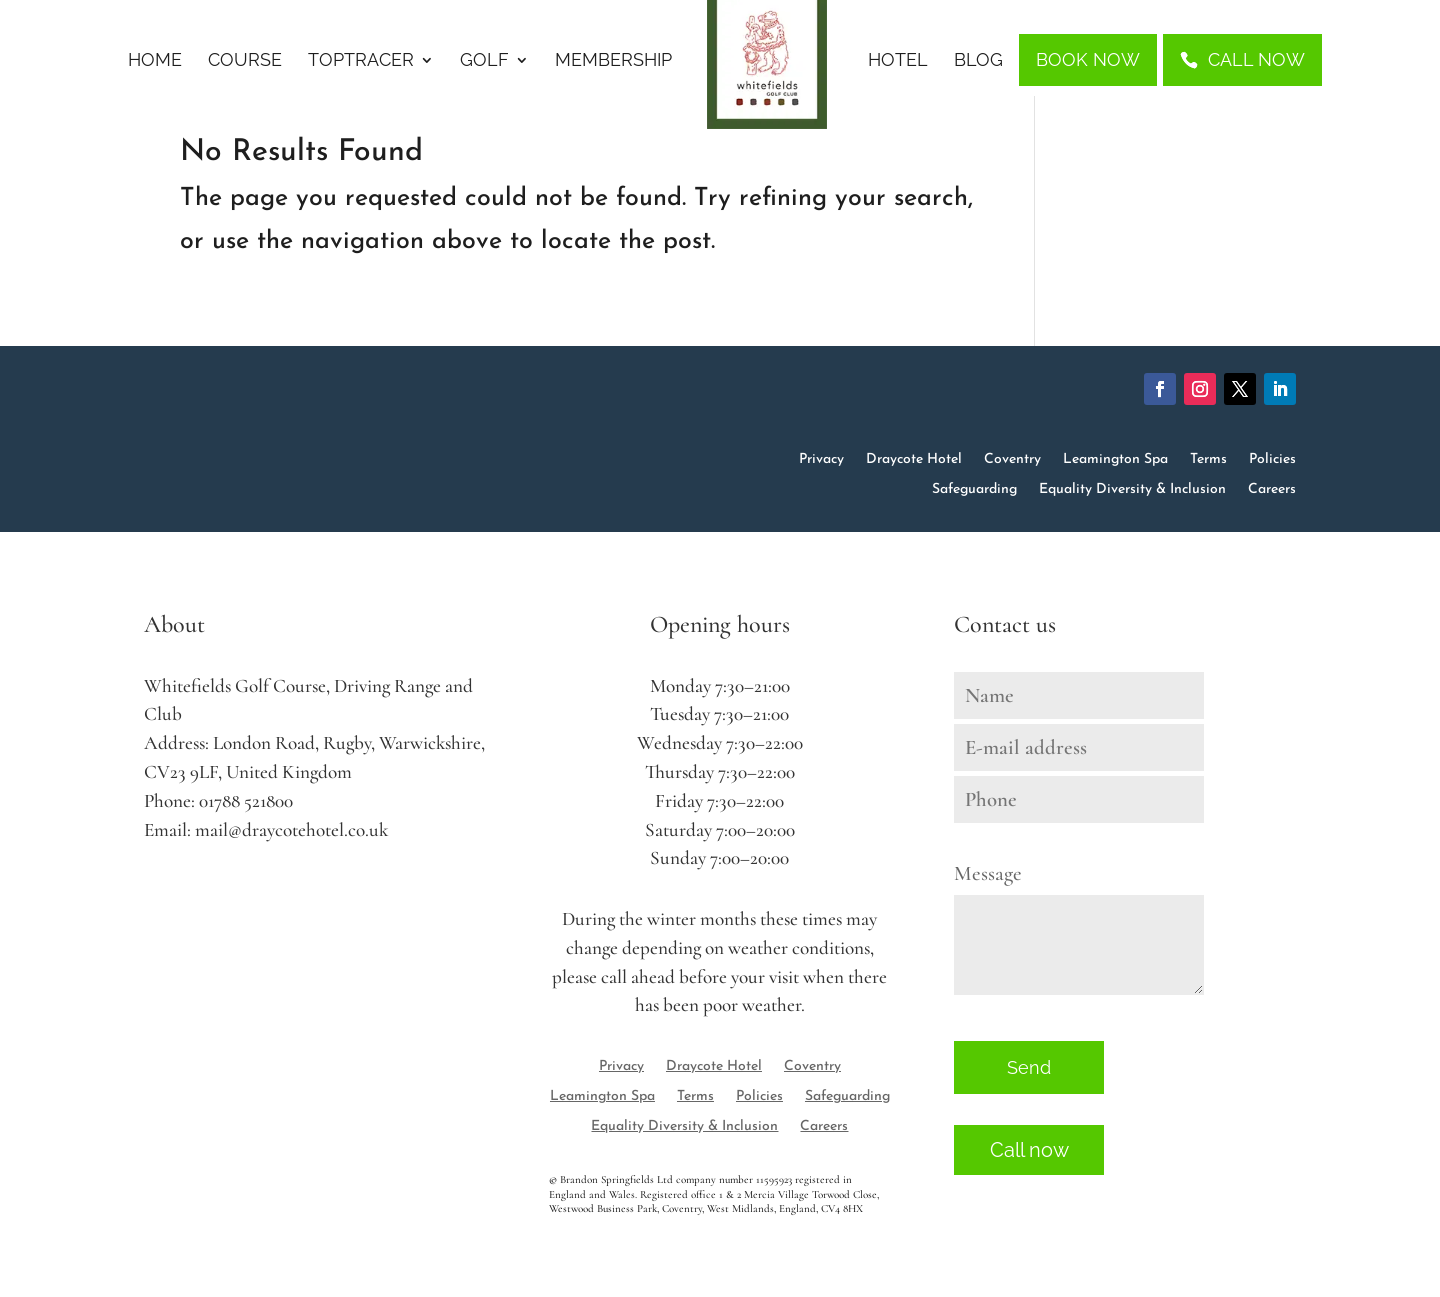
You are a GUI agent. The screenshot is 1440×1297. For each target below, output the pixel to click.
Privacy (821, 460)
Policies (1272, 460)
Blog (978, 61)
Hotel (898, 61)
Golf (484, 61)
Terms (1208, 460)
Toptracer (361, 61)
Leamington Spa (1115, 460)
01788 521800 (246, 801)
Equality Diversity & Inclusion (1132, 490)
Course (245, 61)
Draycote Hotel (914, 460)
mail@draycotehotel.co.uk (291, 830)
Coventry (1012, 460)
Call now (1029, 1150)
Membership (613, 61)
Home (155, 61)
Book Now (1088, 59)
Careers (1272, 490)
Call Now (1256, 59)
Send (1029, 1067)
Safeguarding (974, 490)
